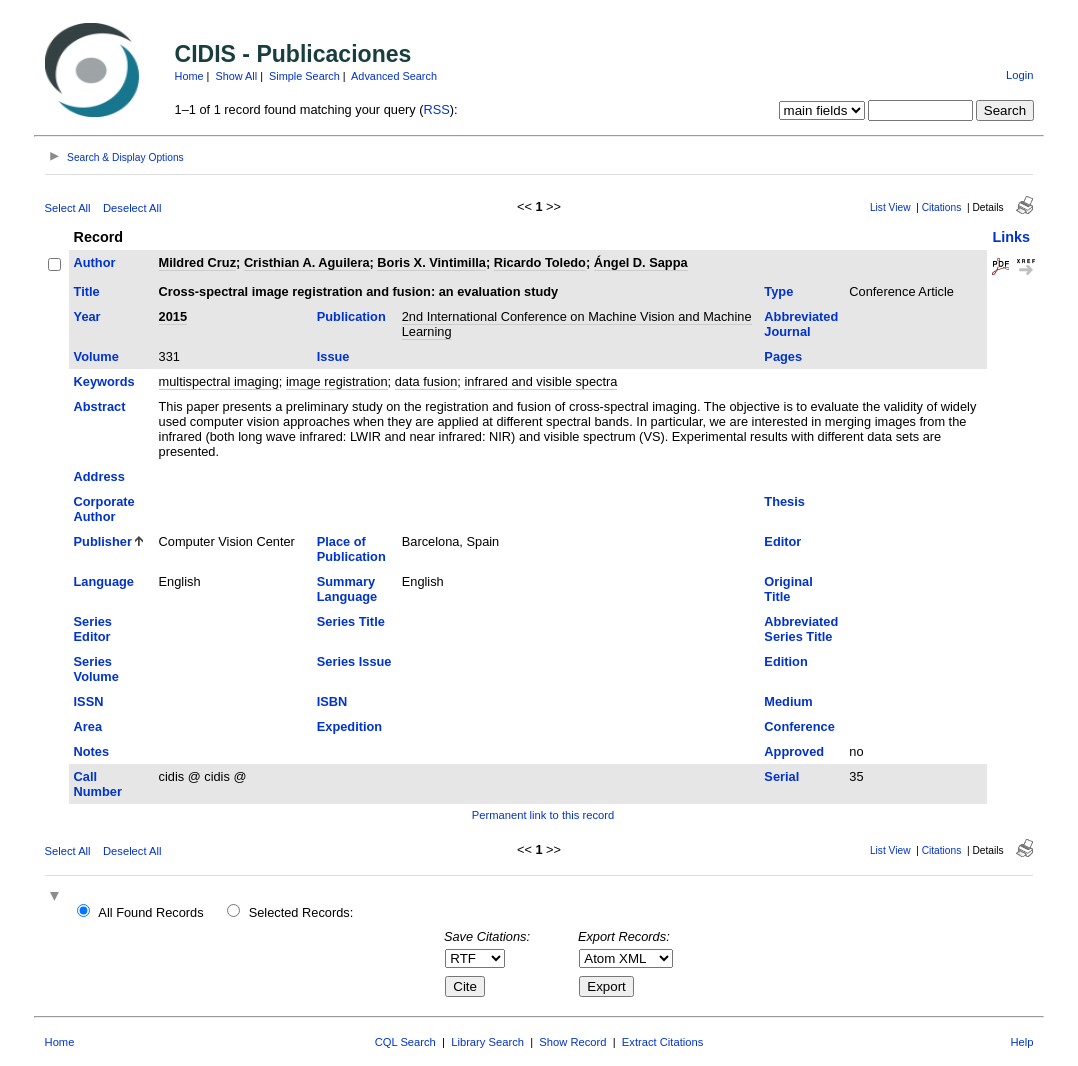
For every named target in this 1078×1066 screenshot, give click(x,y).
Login (1019, 75)
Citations (942, 207)
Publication (351, 316)
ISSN (89, 701)
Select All (68, 208)
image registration (337, 381)
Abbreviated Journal (801, 324)
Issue (333, 356)
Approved (794, 751)
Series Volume (96, 669)
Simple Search (304, 76)
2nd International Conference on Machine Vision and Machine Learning (577, 324)
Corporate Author (104, 509)
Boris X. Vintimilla (431, 262)
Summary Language (347, 589)
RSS (437, 109)
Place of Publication (351, 549)
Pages (783, 356)
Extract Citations (662, 1042)
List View (890, 207)
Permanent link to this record (543, 815)
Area (88, 726)
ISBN (332, 701)
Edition (785, 661)
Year (87, 316)
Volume (96, 356)
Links (1011, 237)
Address (99, 476)
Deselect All (132, 208)
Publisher (103, 541)
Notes (92, 751)
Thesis (784, 501)
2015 (173, 316)
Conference (799, 726)
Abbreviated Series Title (801, 629)
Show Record (572, 1042)
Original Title (788, 589)
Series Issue (354, 661)
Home (189, 76)
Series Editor (93, 629)
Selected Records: (301, 912)
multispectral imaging (219, 381)
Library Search (487, 1042)
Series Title (351, 621)
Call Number (98, 784)
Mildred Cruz (198, 262)
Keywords (104, 381)
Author (95, 262)
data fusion (426, 381)
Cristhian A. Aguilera (307, 262)
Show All (236, 76)
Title (87, 291)
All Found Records (150, 912)
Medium (788, 701)
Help (1021, 1042)
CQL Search (405, 1042)
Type (778, 291)
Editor (782, 541)
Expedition (349, 726)
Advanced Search (394, 76)
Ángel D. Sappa (641, 262)
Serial (781, 776)
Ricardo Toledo (540, 262)
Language (104, 581)
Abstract (100, 406)
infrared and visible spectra (540, 381)
